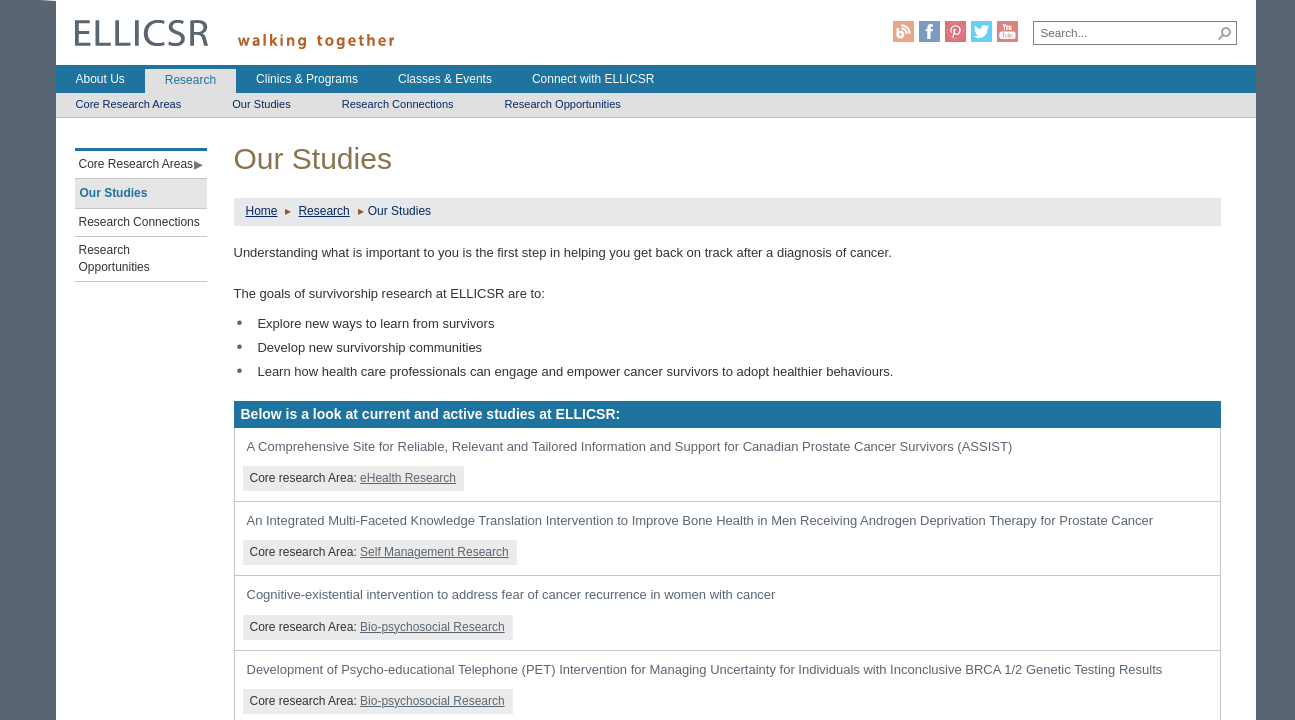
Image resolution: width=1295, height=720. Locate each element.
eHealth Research (408, 478)
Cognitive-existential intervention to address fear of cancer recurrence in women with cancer (511, 594)
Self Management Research (434, 552)
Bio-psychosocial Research (432, 627)
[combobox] (1124, 32)
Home (262, 211)
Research (323, 211)
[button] (1225, 33)
